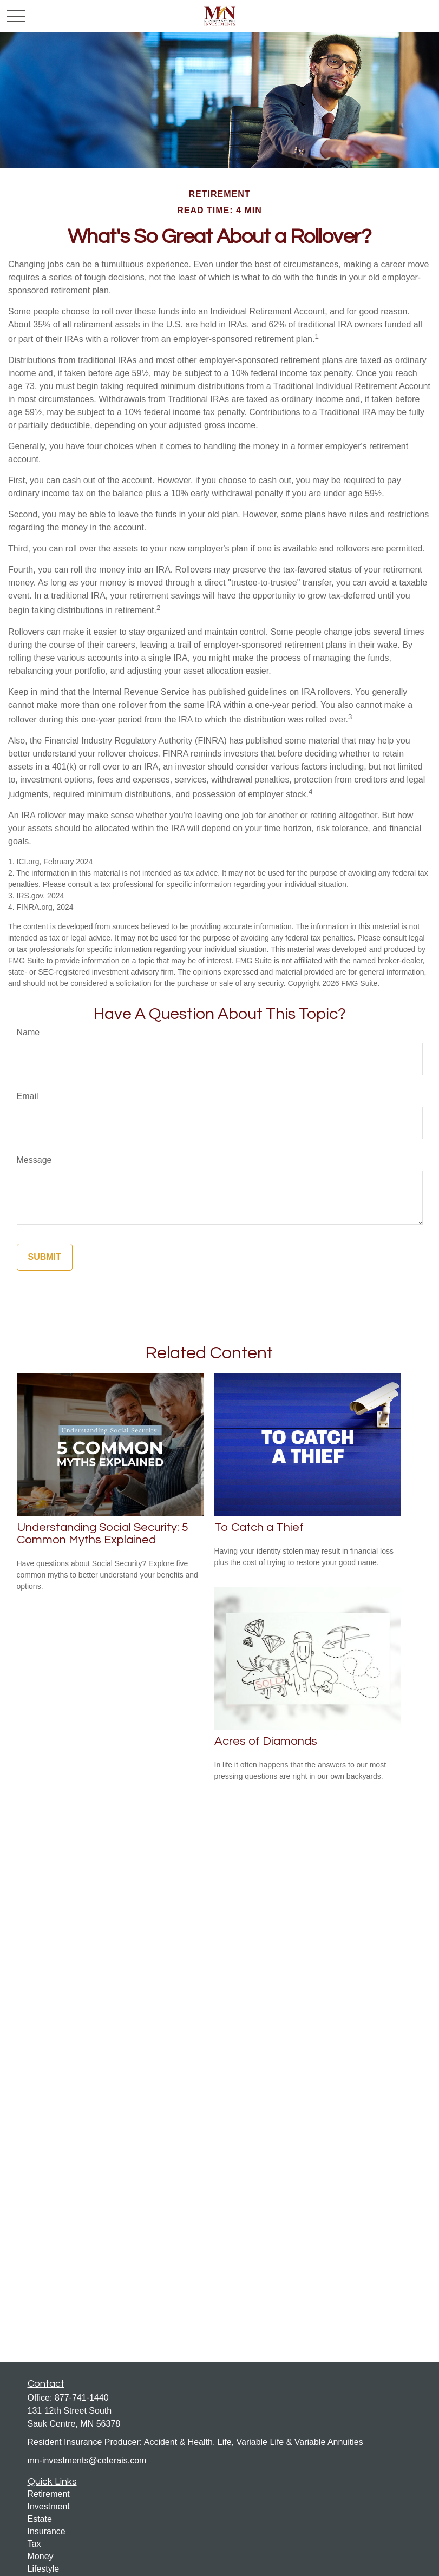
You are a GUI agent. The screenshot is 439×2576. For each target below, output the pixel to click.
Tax (34, 2543)
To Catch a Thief (259, 1527)
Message (34, 1160)
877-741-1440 (82, 2397)
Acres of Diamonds (265, 1741)
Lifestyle (44, 2568)
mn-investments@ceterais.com (87, 2460)
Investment (49, 2506)
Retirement (49, 2494)
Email (27, 1096)
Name (28, 1032)
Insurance (46, 2531)
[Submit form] (45, 1257)
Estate (40, 2519)
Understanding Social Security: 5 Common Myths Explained (102, 1533)
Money (41, 2556)
